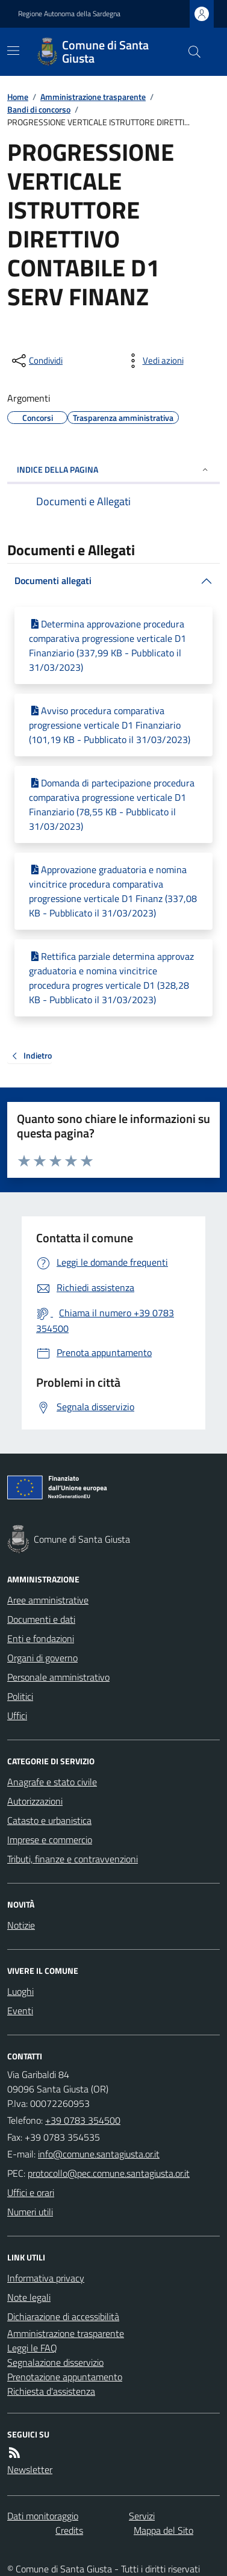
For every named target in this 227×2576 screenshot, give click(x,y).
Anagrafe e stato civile (52, 1782)
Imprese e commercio (49, 1839)
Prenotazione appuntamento (64, 2376)
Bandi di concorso (38, 109)
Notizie (21, 1925)
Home (17, 96)
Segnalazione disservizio (55, 2362)
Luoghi (20, 1991)
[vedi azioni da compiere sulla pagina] (153, 360)
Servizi (142, 2516)
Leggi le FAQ (32, 2348)
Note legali (29, 2297)
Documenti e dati (41, 1619)
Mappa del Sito (163, 2530)
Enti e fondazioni (40, 1638)
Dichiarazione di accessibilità (63, 2316)
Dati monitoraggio (42, 2516)
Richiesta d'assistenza (51, 2391)
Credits (69, 2530)
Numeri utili (30, 2211)
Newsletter (29, 2469)
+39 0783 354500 (82, 2120)
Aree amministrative (48, 1600)
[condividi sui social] (36, 360)
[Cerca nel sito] (189, 51)
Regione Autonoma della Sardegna (69, 13)
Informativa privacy (45, 2278)
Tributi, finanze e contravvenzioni (72, 1859)
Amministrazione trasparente (93, 96)
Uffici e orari (30, 2192)
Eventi (20, 2010)
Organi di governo (42, 1657)
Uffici (17, 1715)
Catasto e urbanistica (49, 1820)
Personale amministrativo (58, 1677)
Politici (20, 1696)
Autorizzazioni (35, 1801)
